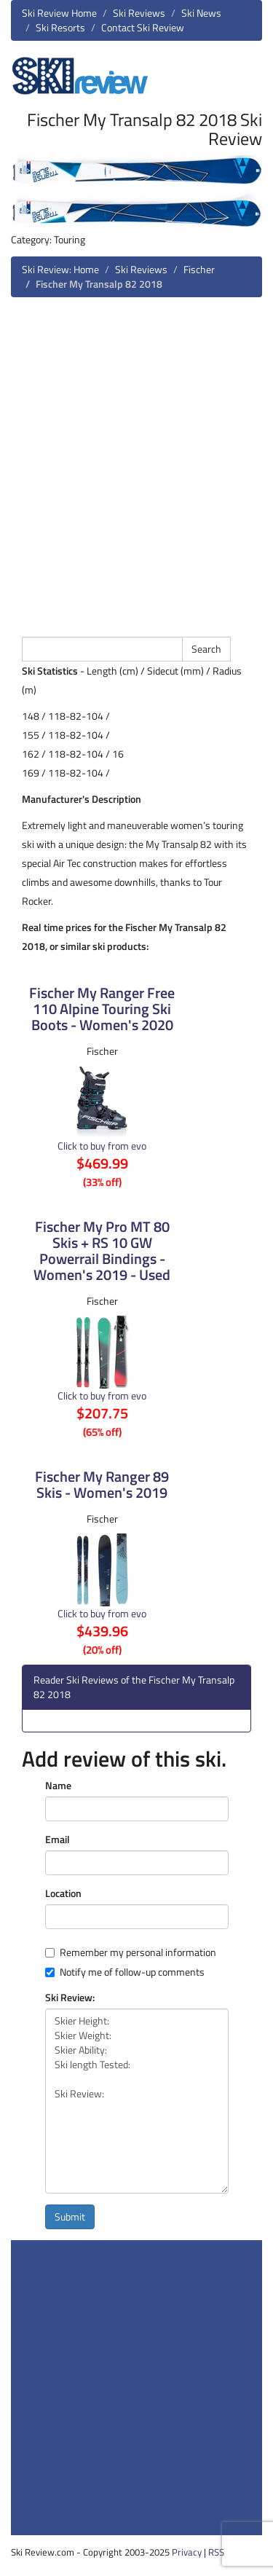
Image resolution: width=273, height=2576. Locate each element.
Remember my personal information (130, 1952)
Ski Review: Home (60, 269)
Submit (70, 2216)
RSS (216, 2552)
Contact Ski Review (142, 27)
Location (63, 1893)
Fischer (199, 269)
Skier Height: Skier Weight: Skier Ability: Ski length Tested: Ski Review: (137, 2101)
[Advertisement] (136, 465)
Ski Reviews (139, 12)
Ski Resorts (60, 27)
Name (58, 1785)
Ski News (201, 12)
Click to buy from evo (102, 1145)
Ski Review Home (59, 12)
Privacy (187, 2552)
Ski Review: (70, 1997)
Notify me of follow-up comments (125, 1972)
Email (57, 1839)
